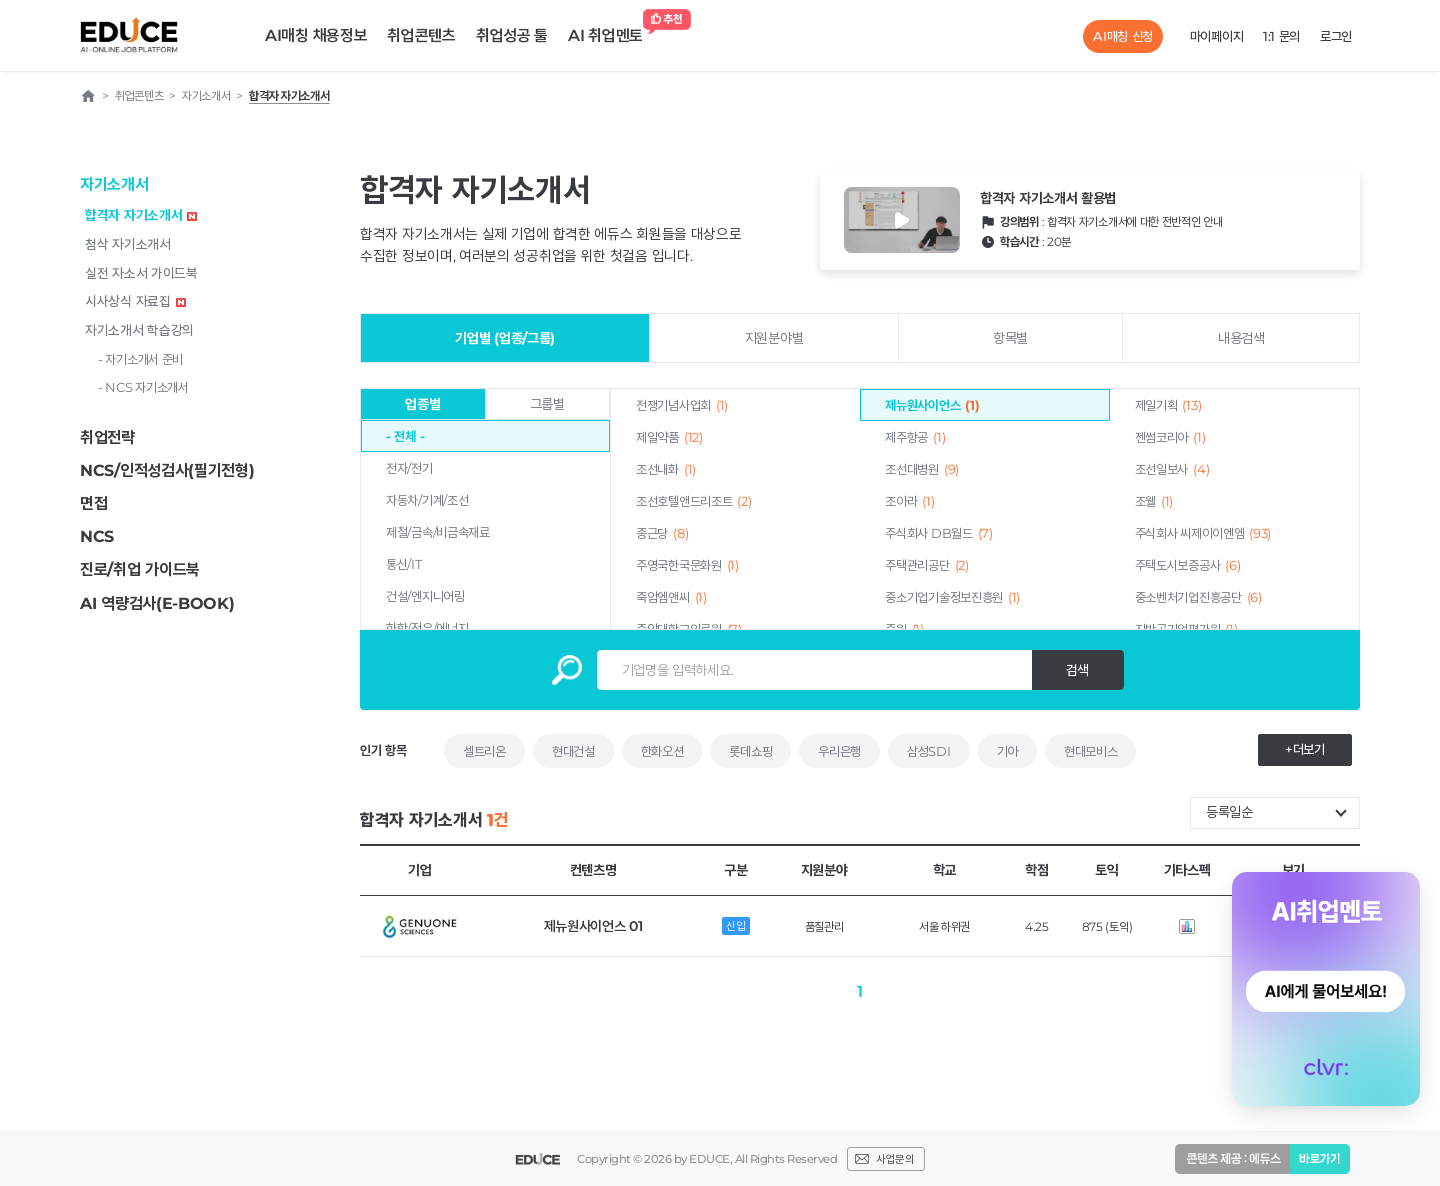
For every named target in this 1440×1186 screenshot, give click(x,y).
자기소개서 (114, 184)
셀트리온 (484, 751)
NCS (97, 536)
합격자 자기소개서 (141, 215)
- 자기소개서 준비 (140, 359)
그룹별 (547, 404)
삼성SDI (929, 751)
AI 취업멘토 (610, 30)
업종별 (422, 404)
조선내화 (666, 469)
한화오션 (662, 751)
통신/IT (404, 564)
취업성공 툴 (512, 35)
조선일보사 (1172, 469)
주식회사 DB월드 (938, 533)
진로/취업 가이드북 (140, 569)
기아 (1007, 751)
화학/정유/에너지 (427, 628)
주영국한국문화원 (687, 565)
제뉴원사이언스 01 (593, 926)
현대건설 (573, 751)
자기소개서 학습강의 (139, 330)
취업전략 (107, 437)
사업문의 (895, 1159)
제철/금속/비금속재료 (438, 532)
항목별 (1010, 338)
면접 (93, 503)
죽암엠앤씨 (671, 597)
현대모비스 (1091, 751)
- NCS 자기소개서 (143, 387)
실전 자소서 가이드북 (141, 273)
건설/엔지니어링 (425, 596)
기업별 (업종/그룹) (505, 338)
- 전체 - (405, 436)
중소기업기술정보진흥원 (952, 597)
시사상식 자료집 (135, 301)
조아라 (909, 501)
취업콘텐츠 (421, 35)
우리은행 (839, 751)
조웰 (1154, 501)
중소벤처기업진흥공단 (1198, 597)
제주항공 (915, 437)
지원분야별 (774, 338)
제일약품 (669, 437)
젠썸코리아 (1170, 437)
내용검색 (1241, 338)
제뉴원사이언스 (932, 405)
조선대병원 (922, 469)
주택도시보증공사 (1188, 565)
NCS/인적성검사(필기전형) (167, 470)
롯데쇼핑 (750, 751)
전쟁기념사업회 (682, 405)
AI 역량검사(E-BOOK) (157, 603)
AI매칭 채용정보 (316, 35)
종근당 (662, 533)
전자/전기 (409, 468)
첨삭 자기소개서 (128, 244)
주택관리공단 (926, 565)
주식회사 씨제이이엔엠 (1203, 533)
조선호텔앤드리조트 (693, 501)
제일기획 (1168, 405)
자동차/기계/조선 (427, 500)
